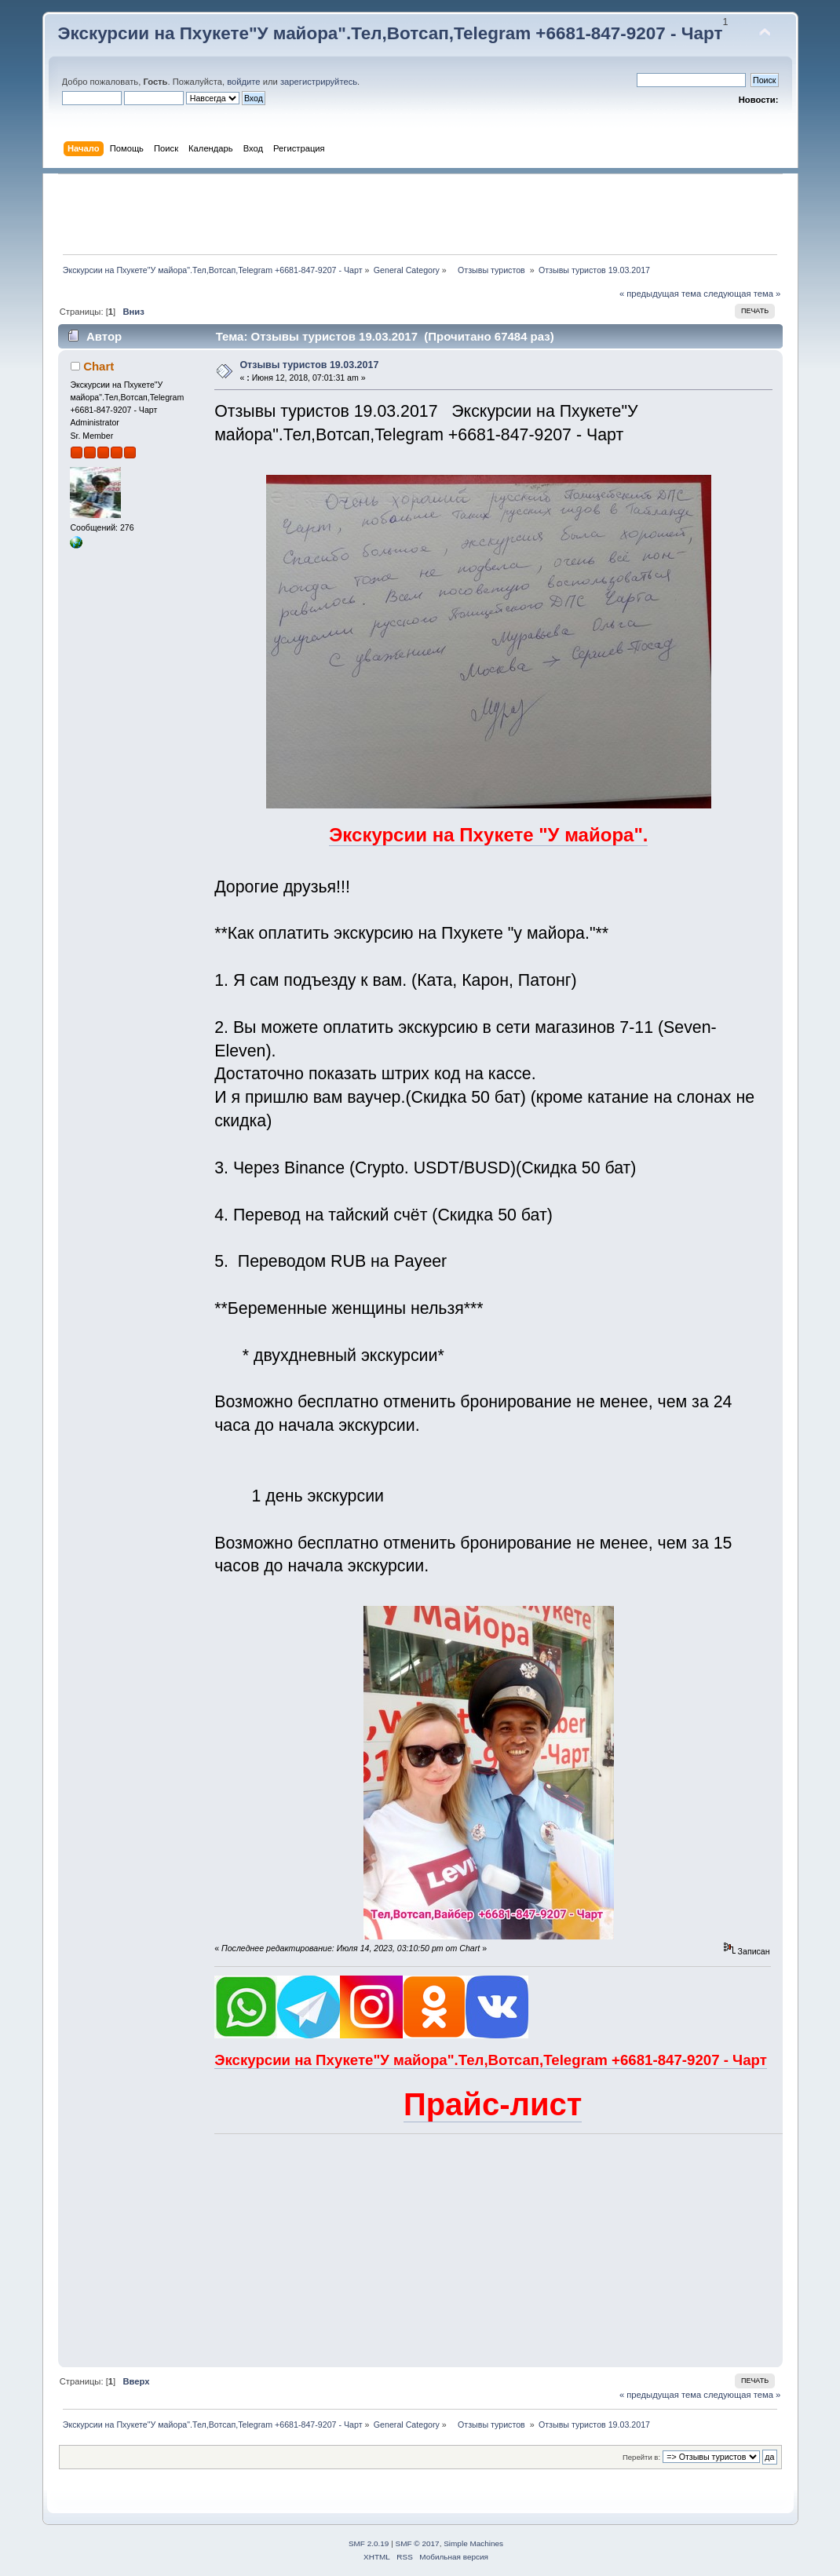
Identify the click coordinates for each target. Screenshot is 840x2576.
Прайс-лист (493, 2104)
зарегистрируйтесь (318, 81)
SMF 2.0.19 (369, 2543)
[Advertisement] (420, 214)
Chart (98, 366)
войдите (243, 81)
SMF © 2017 (418, 2543)
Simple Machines (473, 2543)
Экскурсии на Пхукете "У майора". (488, 834)
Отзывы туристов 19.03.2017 (308, 364)
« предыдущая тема (660, 293)
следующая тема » (741, 293)
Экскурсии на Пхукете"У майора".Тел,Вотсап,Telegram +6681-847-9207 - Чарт (390, 33)
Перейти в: (641, 2457)
